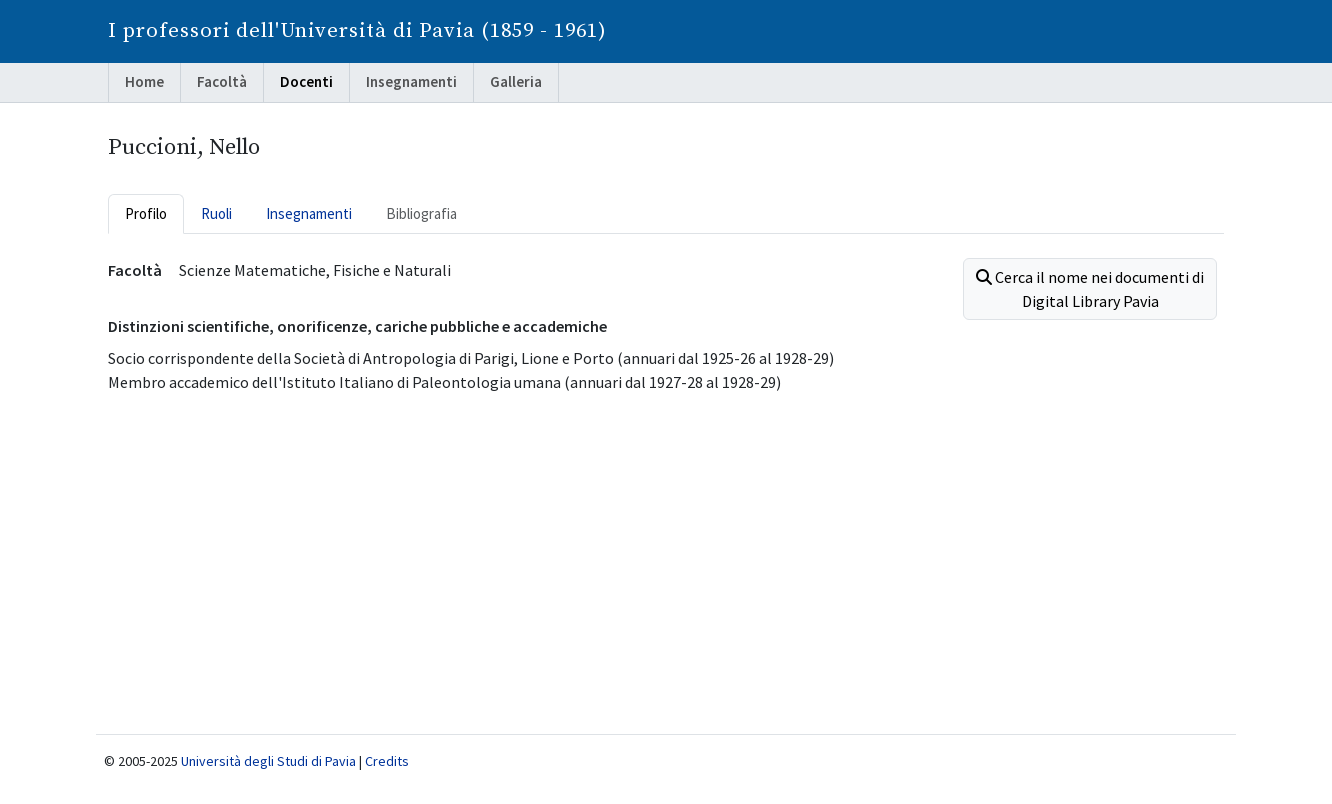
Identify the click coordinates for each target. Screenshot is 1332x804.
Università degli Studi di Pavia (268, 761)
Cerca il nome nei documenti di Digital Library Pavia (1090, 289)
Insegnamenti (411, 81)
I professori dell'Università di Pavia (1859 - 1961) (357, 31)
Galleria (516, 81)
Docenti (306, 81)
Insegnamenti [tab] (309, 213)
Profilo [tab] (146, 213)
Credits (387, 761)
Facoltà (222, 81)
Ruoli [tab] (216, 213)
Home (144, 81)
